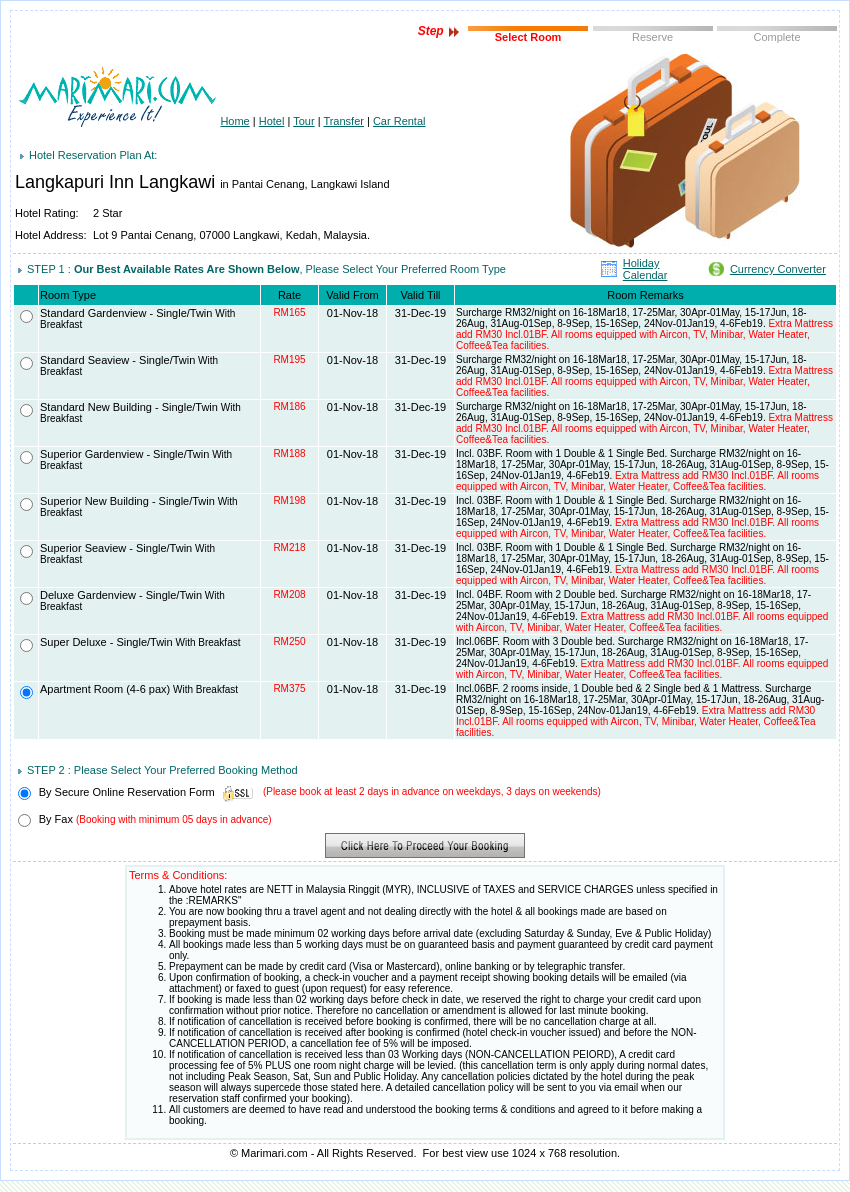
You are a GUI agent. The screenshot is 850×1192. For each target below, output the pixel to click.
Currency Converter (778, 269)
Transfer (343, 121)
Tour (303, 121)
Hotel (272, 121)
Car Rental (399, 121)
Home (234, 121)
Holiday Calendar (645, 269)
